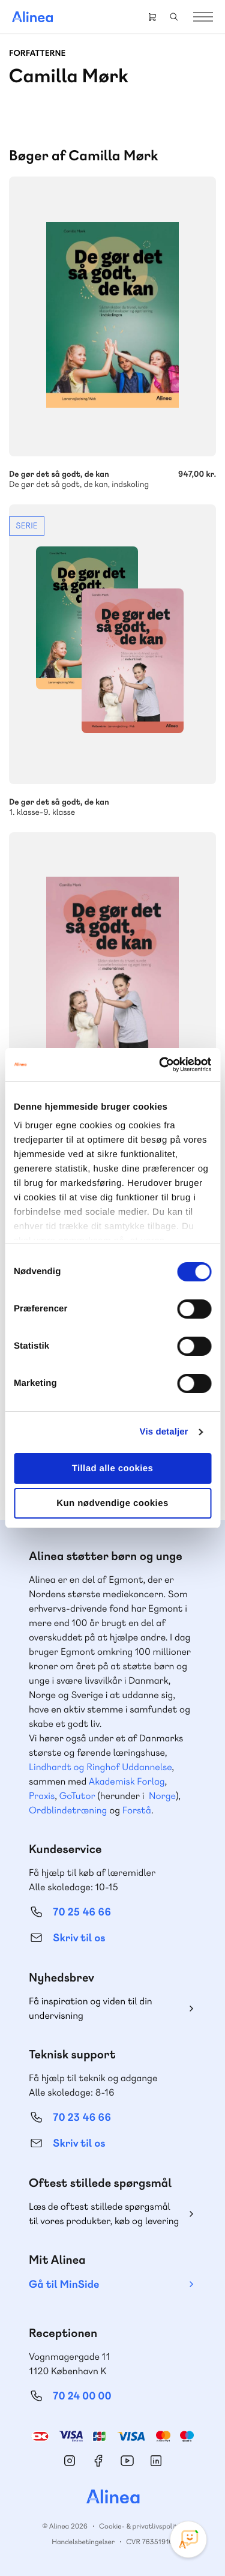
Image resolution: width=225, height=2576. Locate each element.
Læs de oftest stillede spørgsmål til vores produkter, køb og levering (104, 2213)
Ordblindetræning (68, 1810)
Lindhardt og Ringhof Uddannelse (100, 1767)
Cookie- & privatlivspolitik (140, 2526)
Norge (162, 1795)
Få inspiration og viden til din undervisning (90, 2008)
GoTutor (77, 1795)
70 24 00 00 (82, 2396)
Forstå (136, 1810)
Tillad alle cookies (113, 1468)
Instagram (69, 2461)
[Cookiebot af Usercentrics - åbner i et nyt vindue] (160, 1064)
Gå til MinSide (64, 2284)
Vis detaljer (164, 1432)
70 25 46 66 (82, 1912)
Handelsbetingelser (83, 2542)
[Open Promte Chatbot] (188, 2539)
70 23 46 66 (82, 2117)
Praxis (42, 1795)
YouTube (127, 2461)
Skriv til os (79, 1938)
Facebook (98, 2461)
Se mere (112, 661)
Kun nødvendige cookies (112, 1503)
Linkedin (156, 2461)
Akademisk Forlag (127, 1781)
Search (174, 17)
